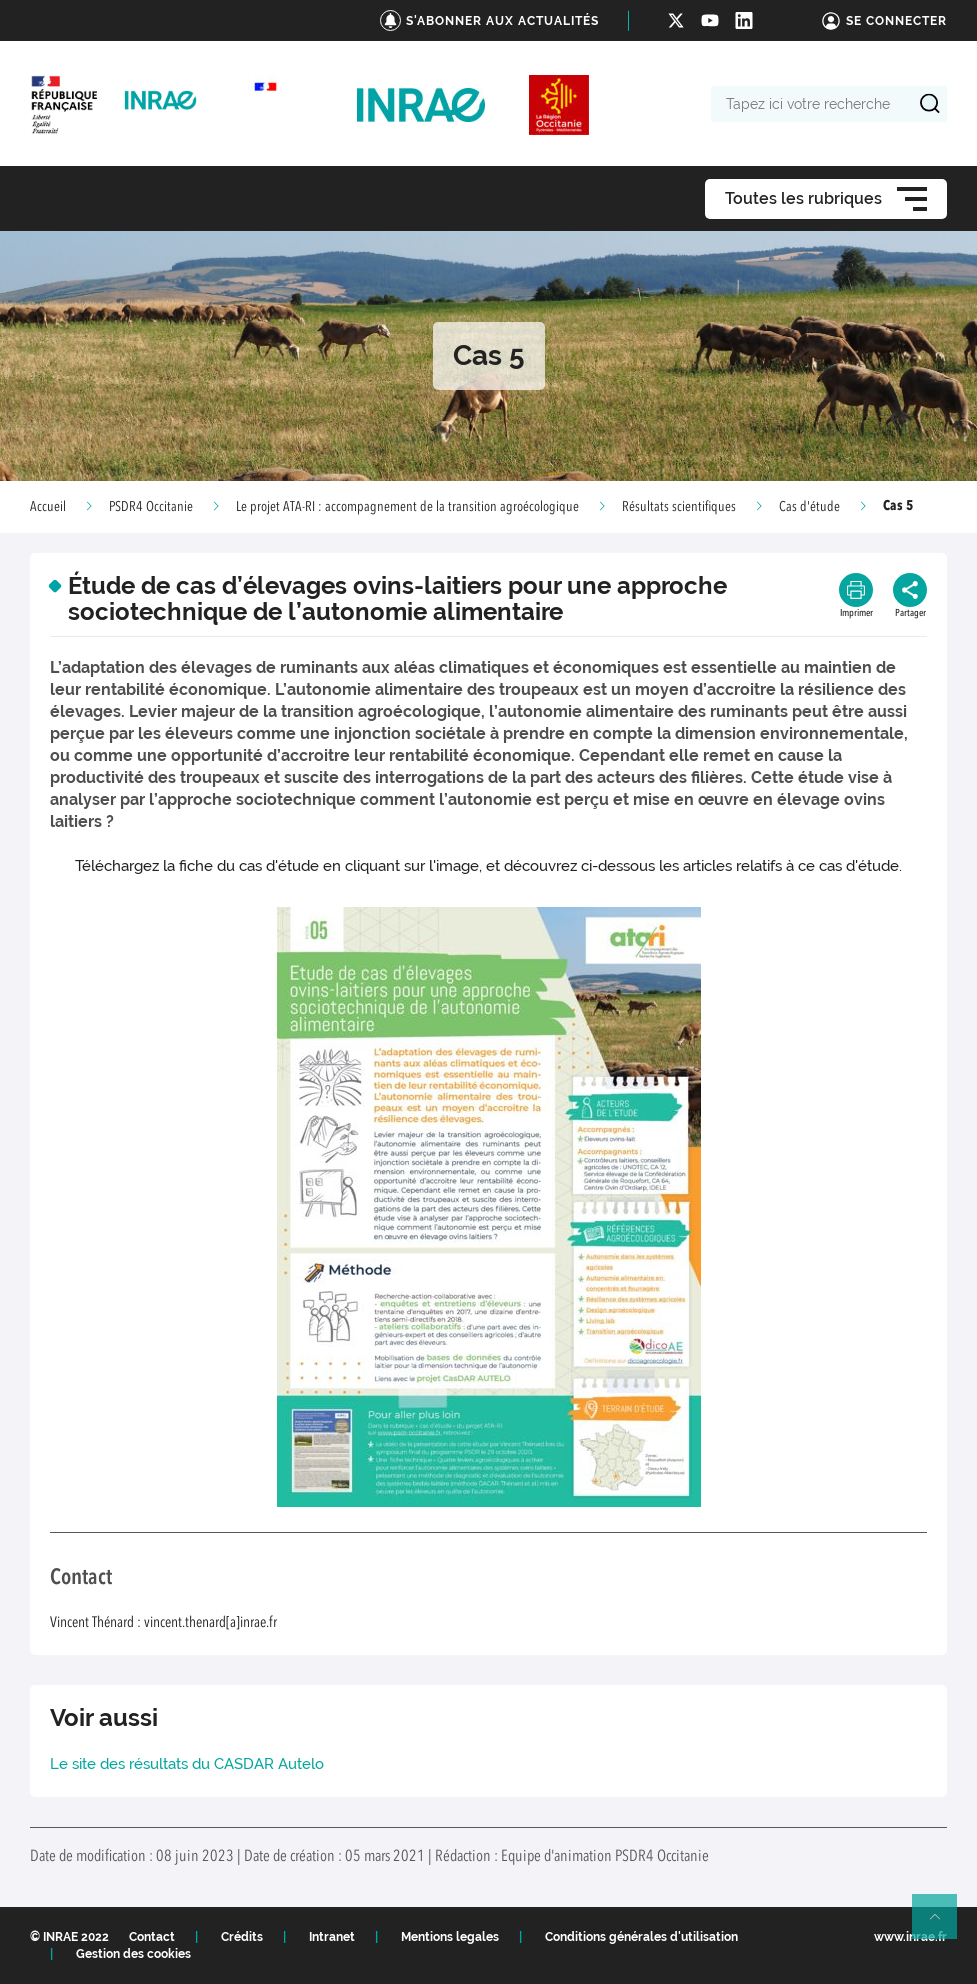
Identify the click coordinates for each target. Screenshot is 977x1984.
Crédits (242, 1937)
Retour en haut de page (943, 1925)
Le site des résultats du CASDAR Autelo (187, 1764)
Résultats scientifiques (679, 507)
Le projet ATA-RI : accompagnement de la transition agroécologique (407, 507)
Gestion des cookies (133, 1954)
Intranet (332, 1937)
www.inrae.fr (910, 1937)
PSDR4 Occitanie (151, 507)
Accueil (48, 507)
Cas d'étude (809, 507)
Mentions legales (450, 1937)
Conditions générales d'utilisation (641, 1937)
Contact (152, 1937)
